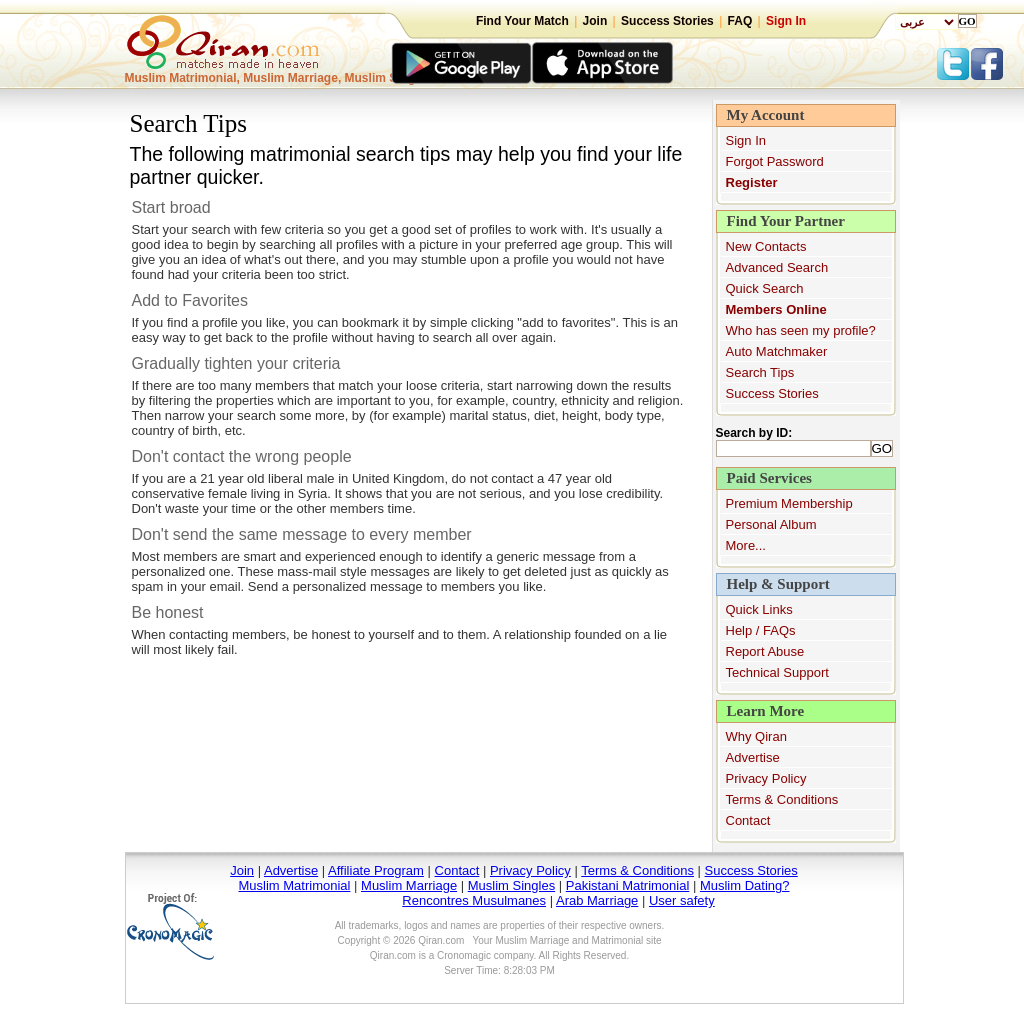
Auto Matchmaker (777, 351)
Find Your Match (522, 21)
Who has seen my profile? (801, 330)
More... (746, 545)
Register (752, 182)
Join (595, 21)
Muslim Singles (511, 885)
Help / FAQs (761, 630)
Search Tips (760, 372)
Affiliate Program (376, 870)
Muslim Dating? (745, 885)
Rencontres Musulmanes (474, 900)
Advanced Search (777, 267)
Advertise (753, 757)
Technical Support (777, 672)
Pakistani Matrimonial (628, 885)
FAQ (740, 21)
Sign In (786, 21)
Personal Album (771, 524)
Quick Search (765, 288)
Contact (748, 820)
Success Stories (667, 21)
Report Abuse (765, 651)
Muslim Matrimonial (294, 885)
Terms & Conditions (782, 799)
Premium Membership (789, 503)
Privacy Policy (766, 778)
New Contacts (766, 246)
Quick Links (759, 609)
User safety (682, 900)
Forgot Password (775, 161)
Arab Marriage (597, 900)
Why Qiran (756, 736)
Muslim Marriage (409, 885)
